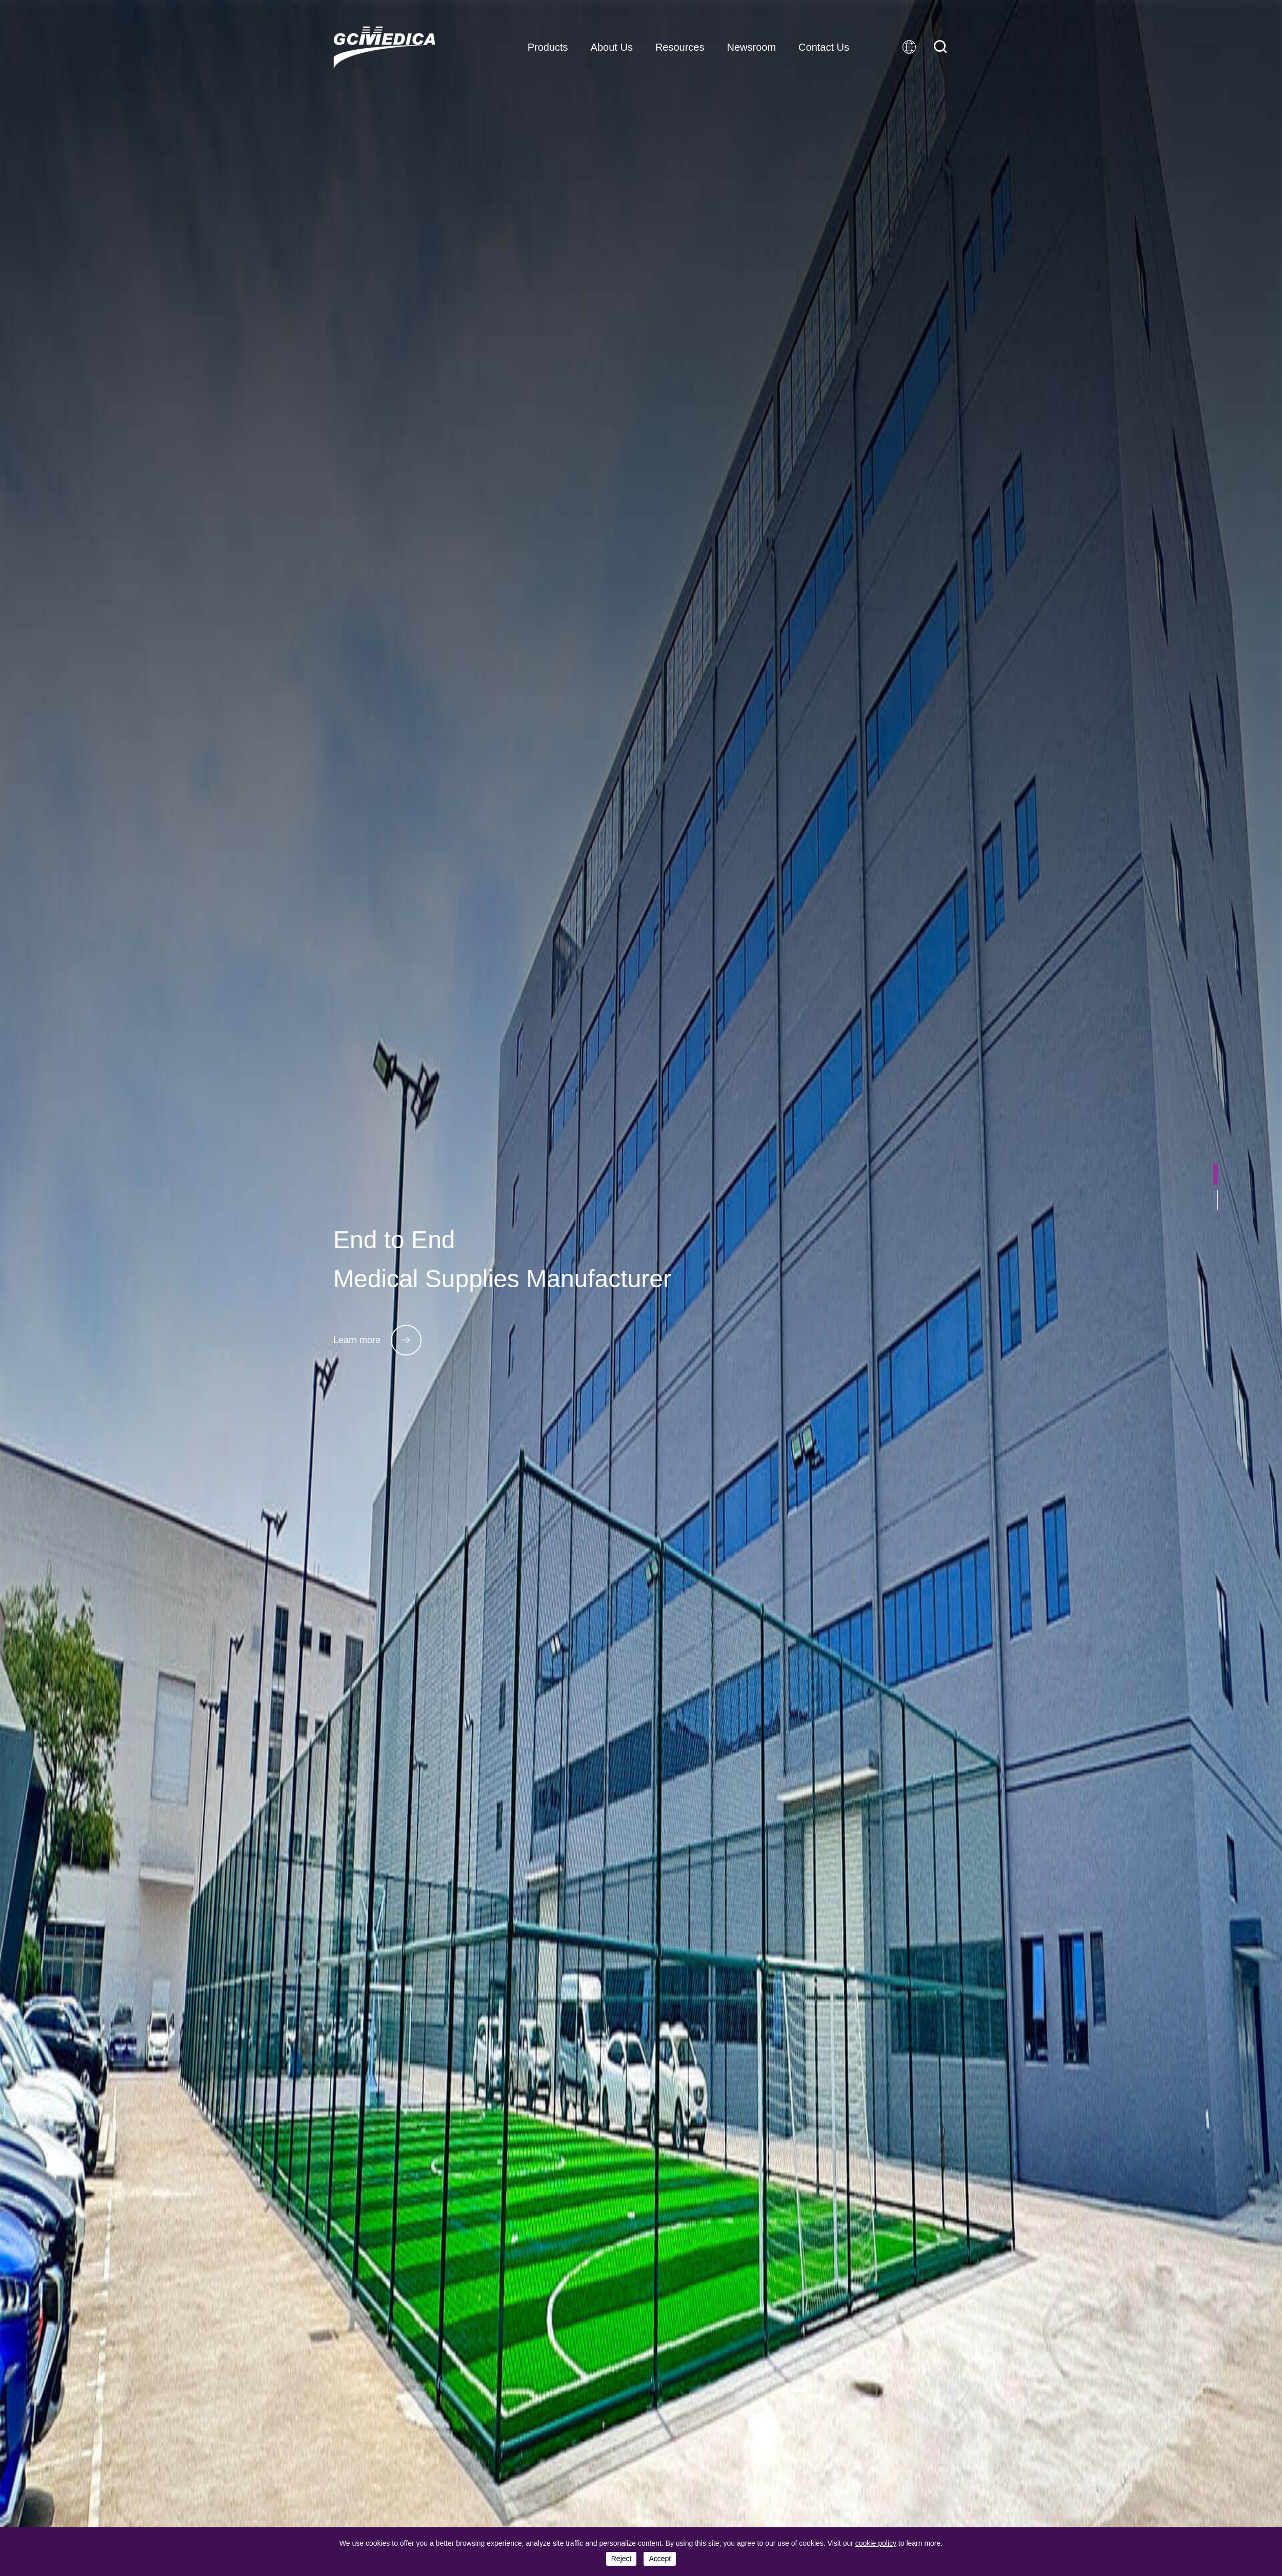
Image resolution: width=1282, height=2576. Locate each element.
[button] (1215, 1174)
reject (621, 2558)
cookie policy (875, 2543)
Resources (680, 47)
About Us (612, 47)
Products (548, 47)
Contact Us (823, 47)
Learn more (377, 1340)
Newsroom (751, 47)
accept (660, 2558)
